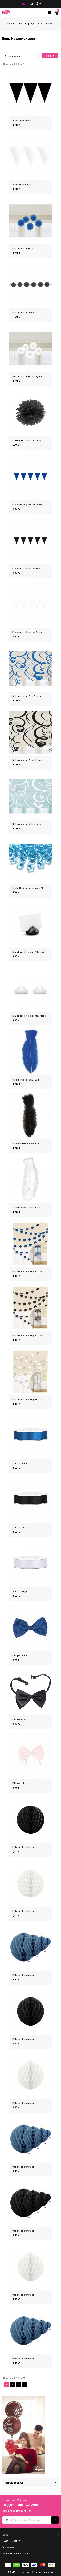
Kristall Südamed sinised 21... (28, 888)
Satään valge (19, 1591)
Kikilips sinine (19, 1655)
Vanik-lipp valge (21, 184)
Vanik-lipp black (21, 120)
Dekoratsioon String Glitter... (28, 1271)
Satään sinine (20, 1463)
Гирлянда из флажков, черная (28, 568)
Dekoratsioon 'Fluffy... (24, 312)
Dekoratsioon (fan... (23, 248)
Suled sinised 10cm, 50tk (26, 1079)
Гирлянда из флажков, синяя (27, 504)
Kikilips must (19, 1719)
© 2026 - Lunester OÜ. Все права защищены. (30, 2572)
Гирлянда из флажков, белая (27, 632)
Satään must (19, 1527)
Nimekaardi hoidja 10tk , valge (29, 1015)
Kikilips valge (19, 1783)
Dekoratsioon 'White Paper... (28, 824)
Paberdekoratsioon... (24, 1847)
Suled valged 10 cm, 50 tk (26, 1207)
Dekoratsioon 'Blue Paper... (27, 696)
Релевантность (21, 56)
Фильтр (50, 55)
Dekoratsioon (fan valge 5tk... (29, 376)
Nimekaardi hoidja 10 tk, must (28, 951)
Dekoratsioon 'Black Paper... (28, 760)
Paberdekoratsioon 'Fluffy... (27, 440)
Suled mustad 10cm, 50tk (26, 1143)
